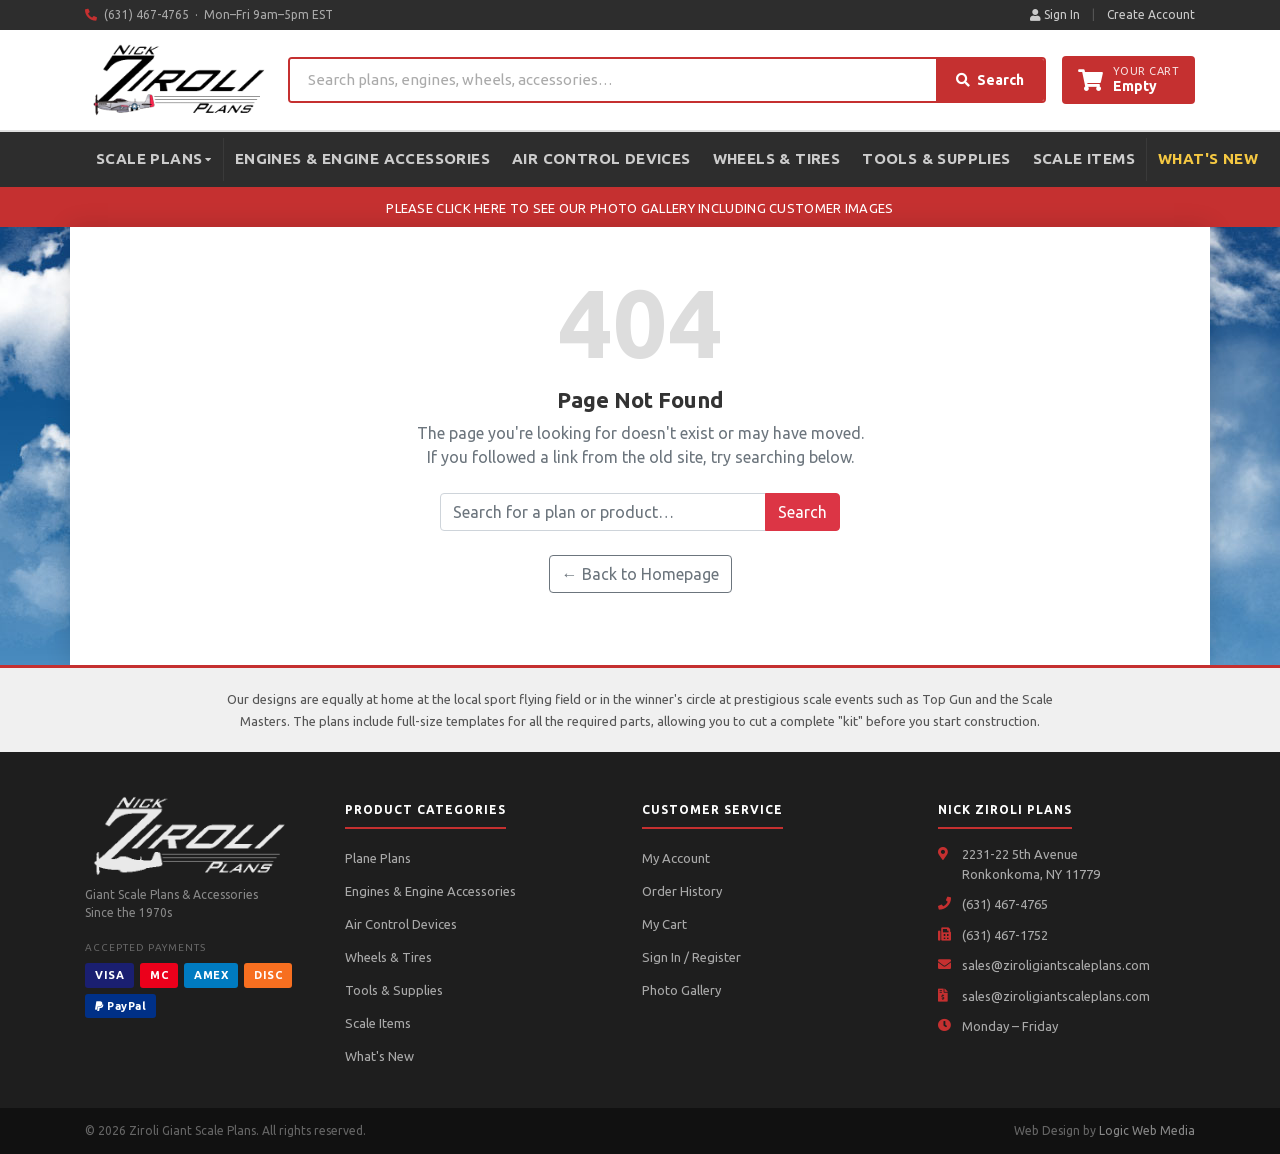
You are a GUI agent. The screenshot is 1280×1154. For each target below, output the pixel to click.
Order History (682, 891)
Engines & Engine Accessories (362, 158)
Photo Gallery (681, 990)
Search (990, 80)
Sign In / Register (691, 957)
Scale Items (1084, 158)
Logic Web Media (1147, 1130)
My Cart (664, 924)
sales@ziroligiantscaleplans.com (1056, 965)
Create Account (1151, 14)
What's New (1208, 158)
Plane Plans (378, 858)
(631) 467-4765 (1005, 904)
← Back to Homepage (640, 574)
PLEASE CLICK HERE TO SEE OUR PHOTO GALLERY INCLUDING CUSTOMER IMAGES (639, 208)
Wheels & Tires (777, 158)
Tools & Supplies (936, 158)
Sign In (1055, 14)
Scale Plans (154, 158)
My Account (676, 858)
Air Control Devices (601, 158)
